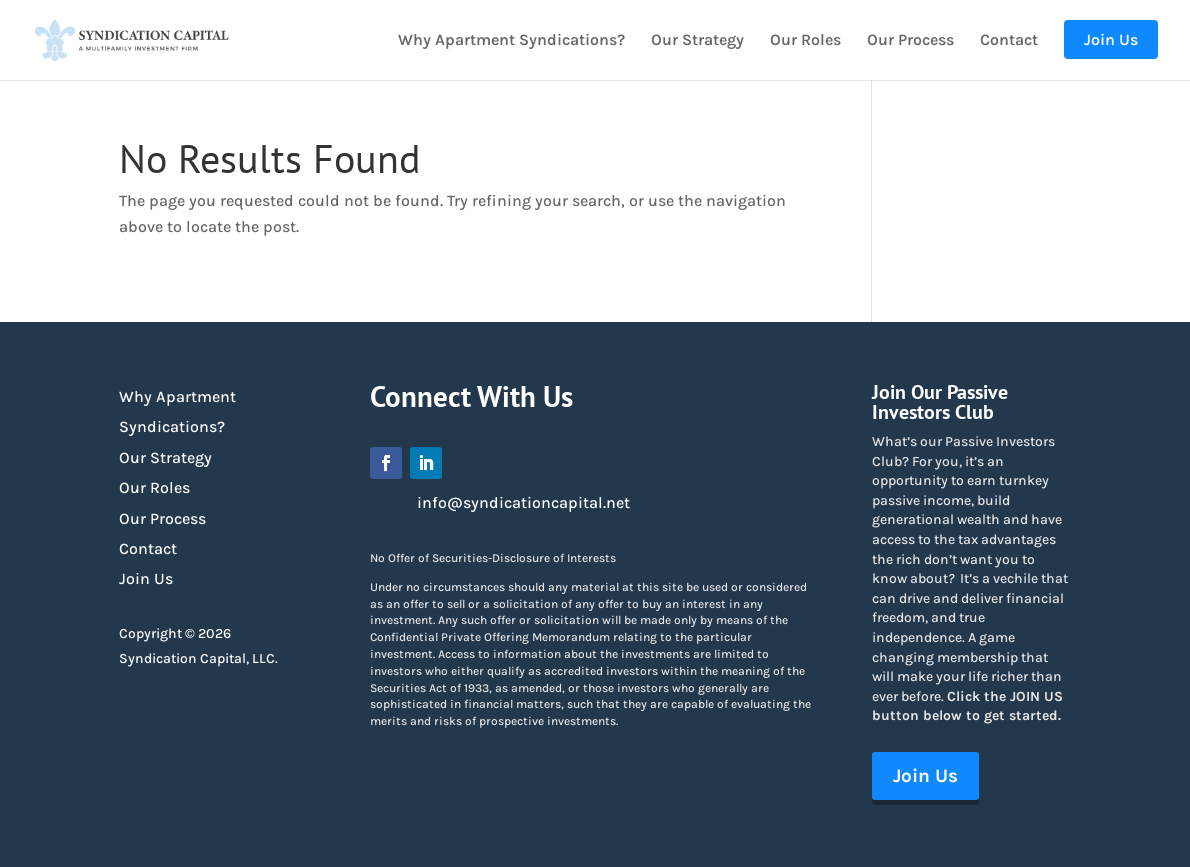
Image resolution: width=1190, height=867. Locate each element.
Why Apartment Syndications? (511, 41)
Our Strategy (697, 41)
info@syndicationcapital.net (523, 502)
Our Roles (805, 41)
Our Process (910, 41)
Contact (1009, 41)
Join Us (146, 578)
